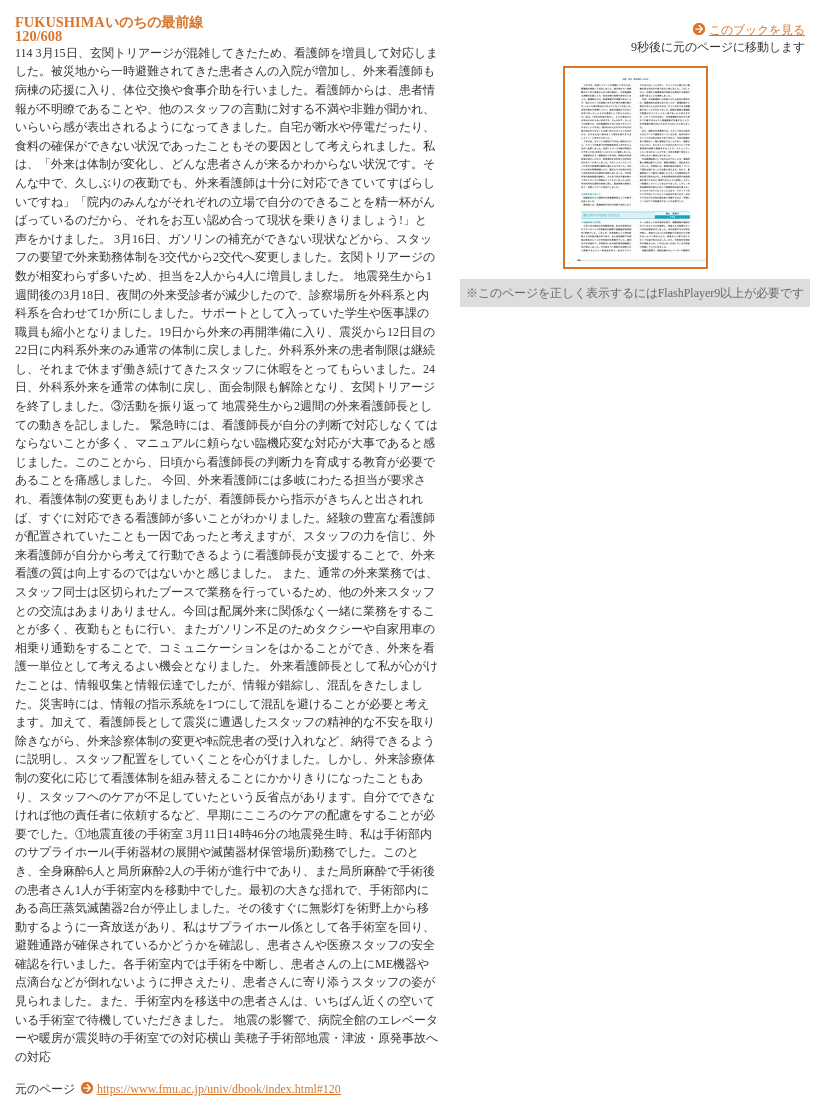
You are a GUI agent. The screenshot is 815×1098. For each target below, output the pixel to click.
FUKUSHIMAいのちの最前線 (109, 22)
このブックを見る (757, 30)
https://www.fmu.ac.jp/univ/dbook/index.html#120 (219, 1089)
